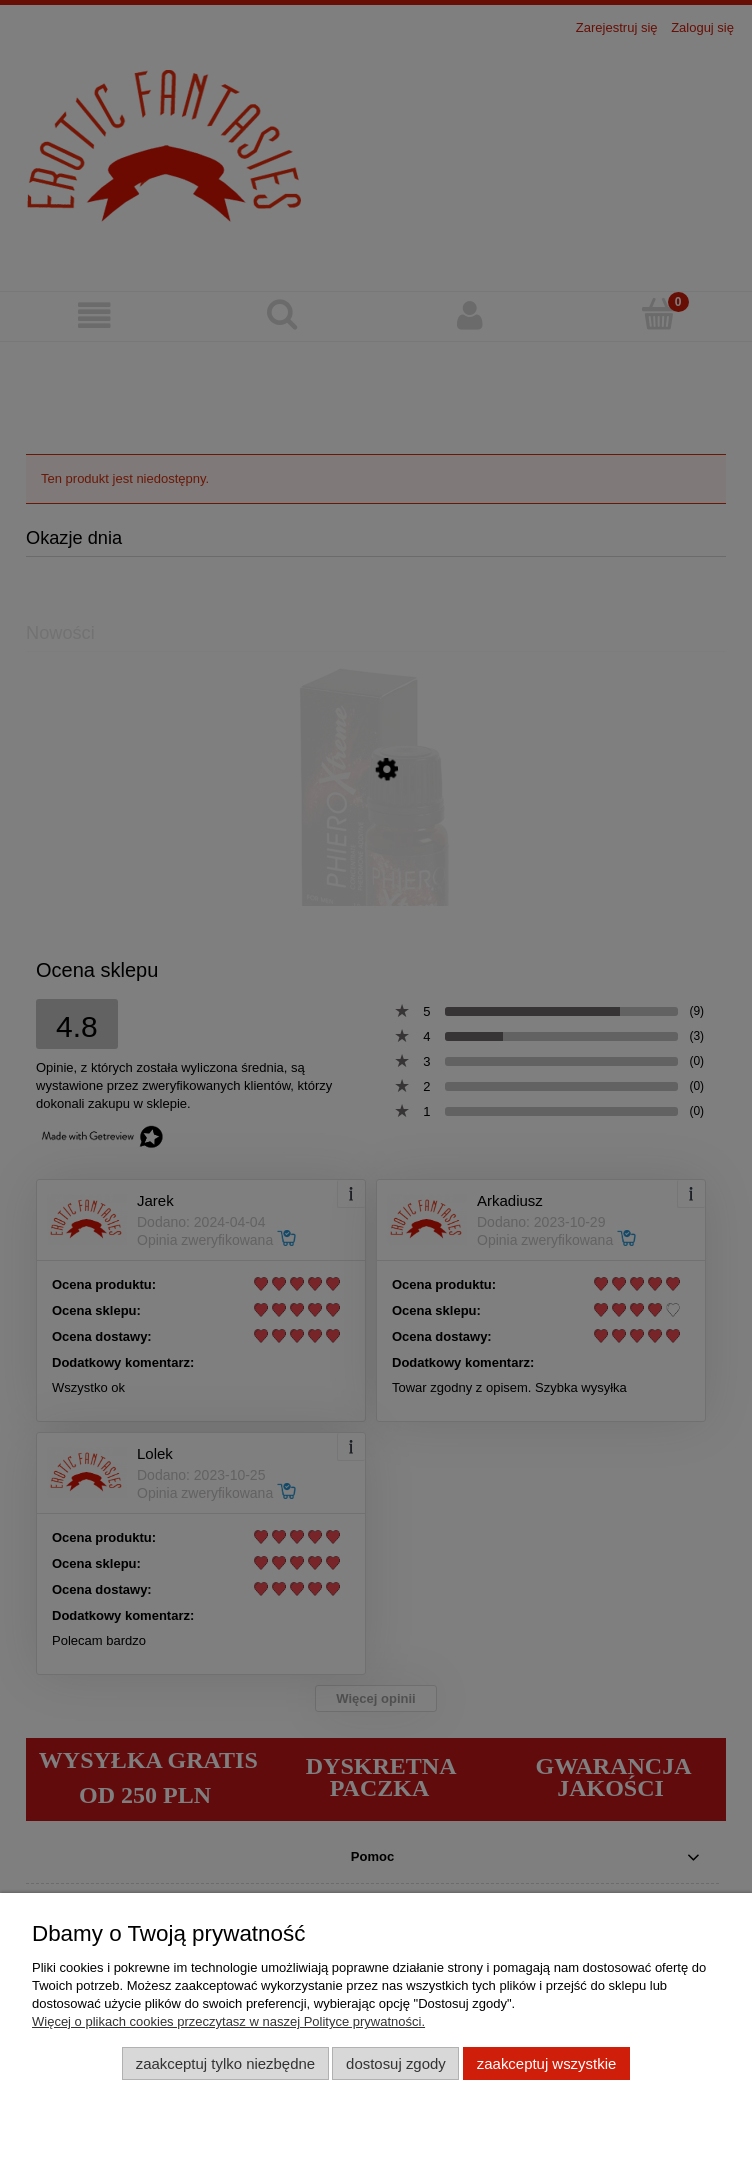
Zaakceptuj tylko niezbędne (225, 2063)
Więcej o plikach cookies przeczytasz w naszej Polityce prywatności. (228, 2021)
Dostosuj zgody (396, 2063)
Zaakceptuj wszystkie (546, 2063)
